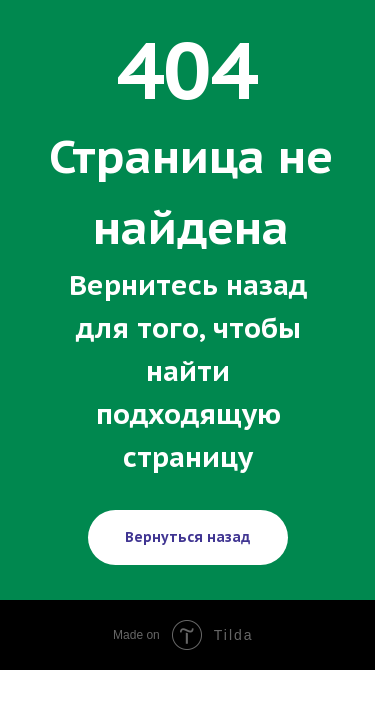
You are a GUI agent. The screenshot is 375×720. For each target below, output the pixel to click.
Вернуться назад (187, 537)
